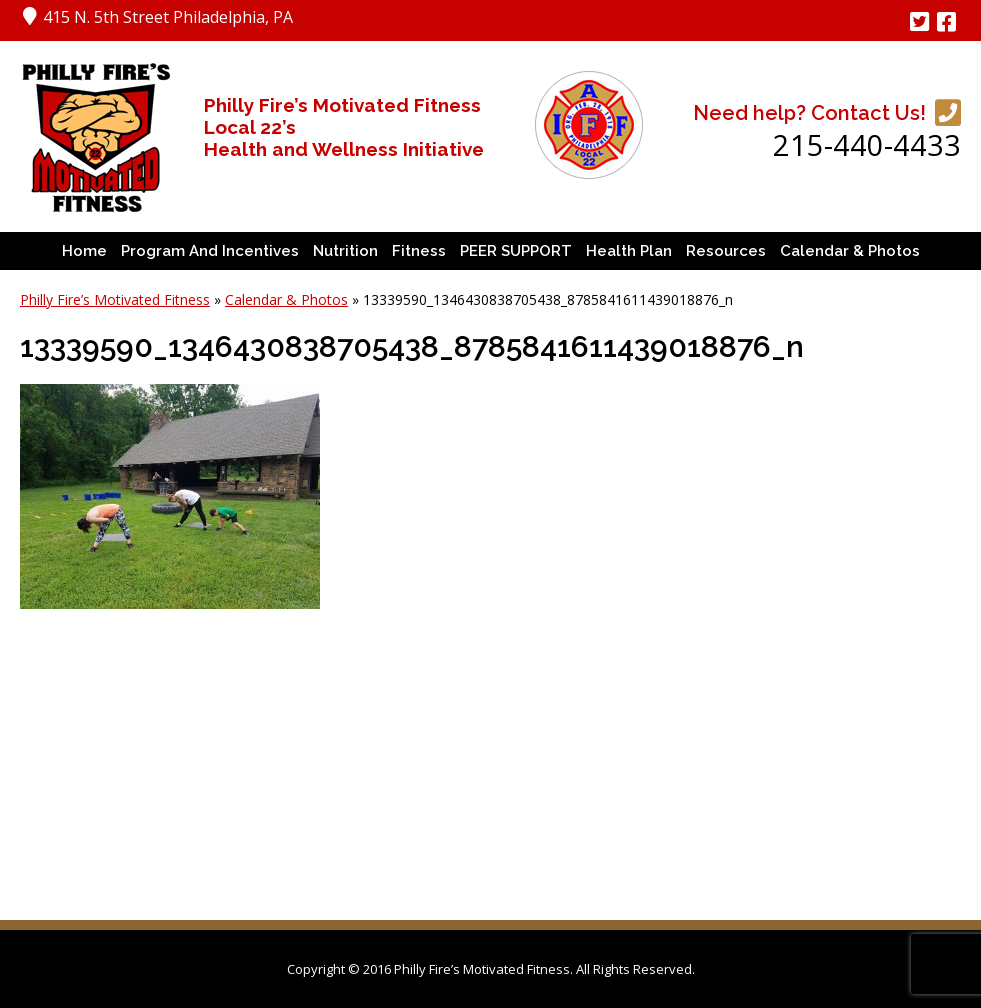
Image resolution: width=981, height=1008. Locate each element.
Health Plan (629, 251)
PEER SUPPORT (516, 251)
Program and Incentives (210, 251)
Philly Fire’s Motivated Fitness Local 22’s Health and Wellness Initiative (344, 127)
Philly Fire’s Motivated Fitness (115, 299)
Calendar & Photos (850, 251)
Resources (726, 251)
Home (84, 251)
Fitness (419, 251)
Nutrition (345, 251)
